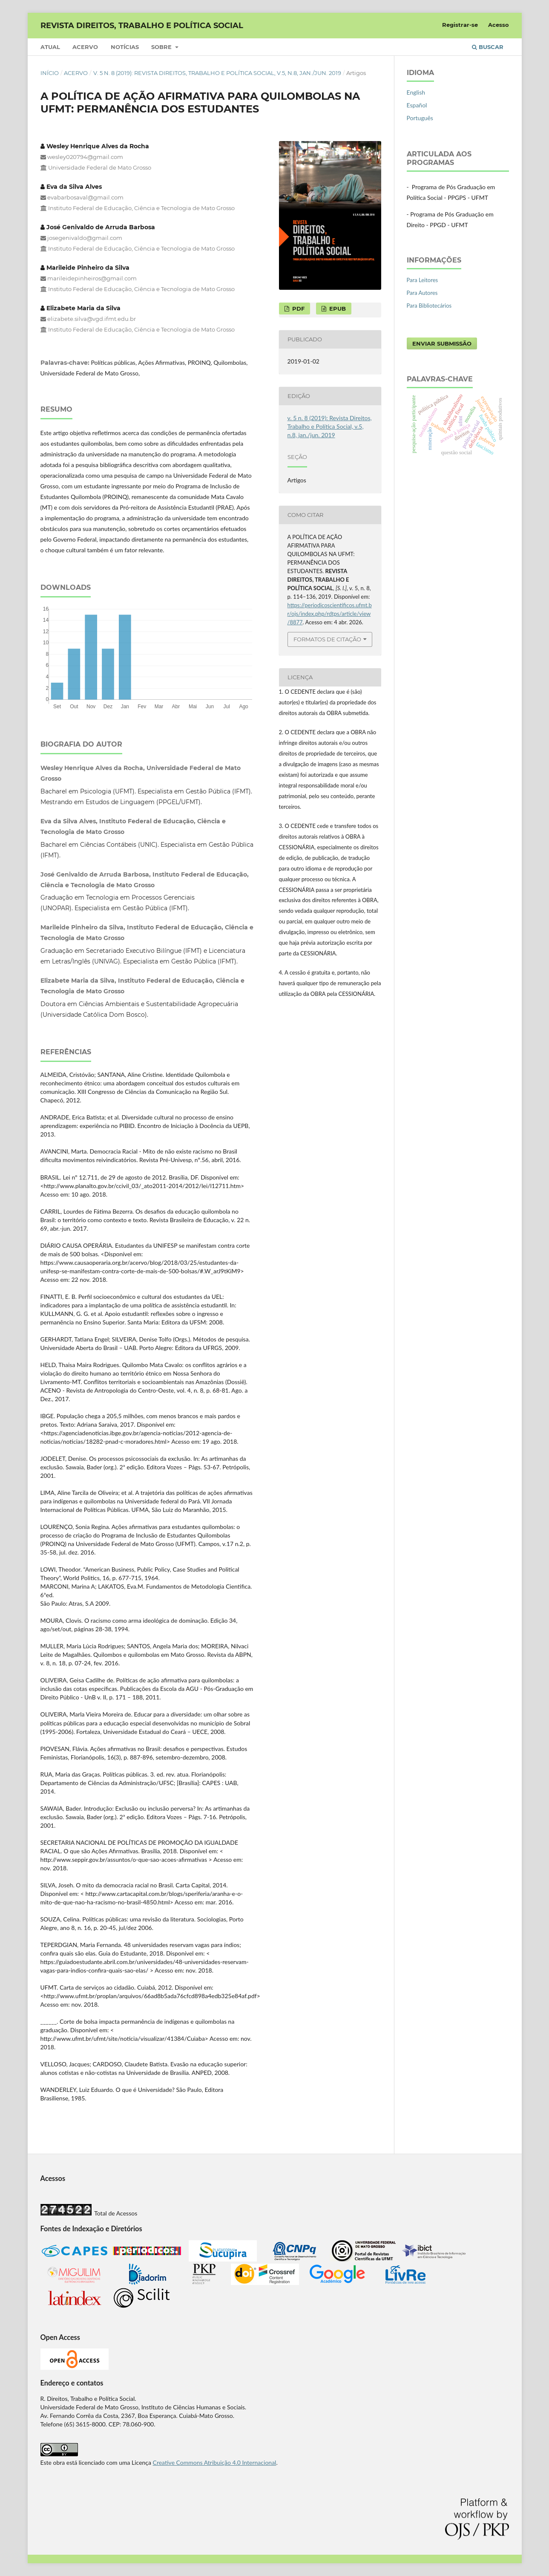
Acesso (498, 24)
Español (417, 105)
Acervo (85, 46)
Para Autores (422, 292)
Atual (50, 46)
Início (49, 72)
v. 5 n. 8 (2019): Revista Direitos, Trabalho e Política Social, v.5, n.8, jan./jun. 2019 (217, 72)
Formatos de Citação (327, 639)
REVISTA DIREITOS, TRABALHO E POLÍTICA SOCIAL (141, 25)
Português (420, 117)
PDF (297, 308)
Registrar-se (460, 24)
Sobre (162, 46)
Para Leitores (422, 280)
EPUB (337, 308)
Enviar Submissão (441, 343)
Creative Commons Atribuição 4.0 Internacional (214, 2462)
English (416, 92)
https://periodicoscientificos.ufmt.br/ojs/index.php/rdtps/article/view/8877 (329, 614)
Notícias (125, 46)
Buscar (487, 46)
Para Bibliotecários (429, 305)
